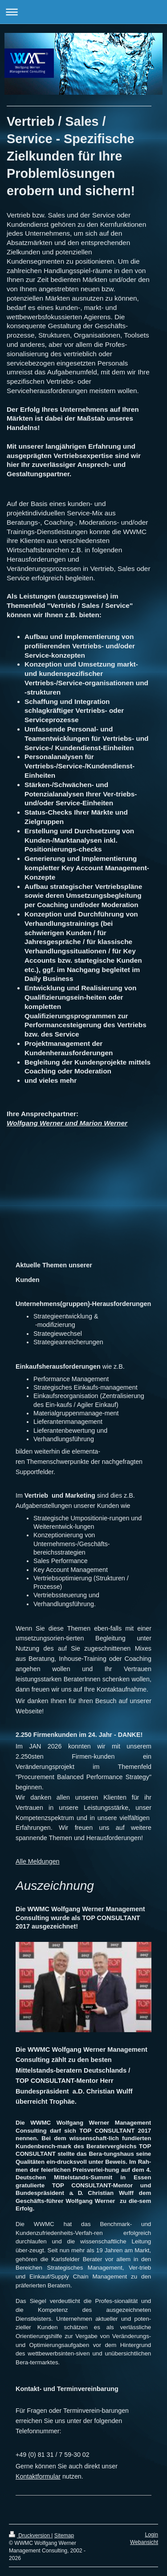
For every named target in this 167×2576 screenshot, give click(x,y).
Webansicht (144, 2542)
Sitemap (64, 2535)
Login (151, 2535)
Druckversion (30, 2535)
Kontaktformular (38, 2476)
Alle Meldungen (38, 1861)
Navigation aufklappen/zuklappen (83, 11)
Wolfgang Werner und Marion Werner (67, 1123)
